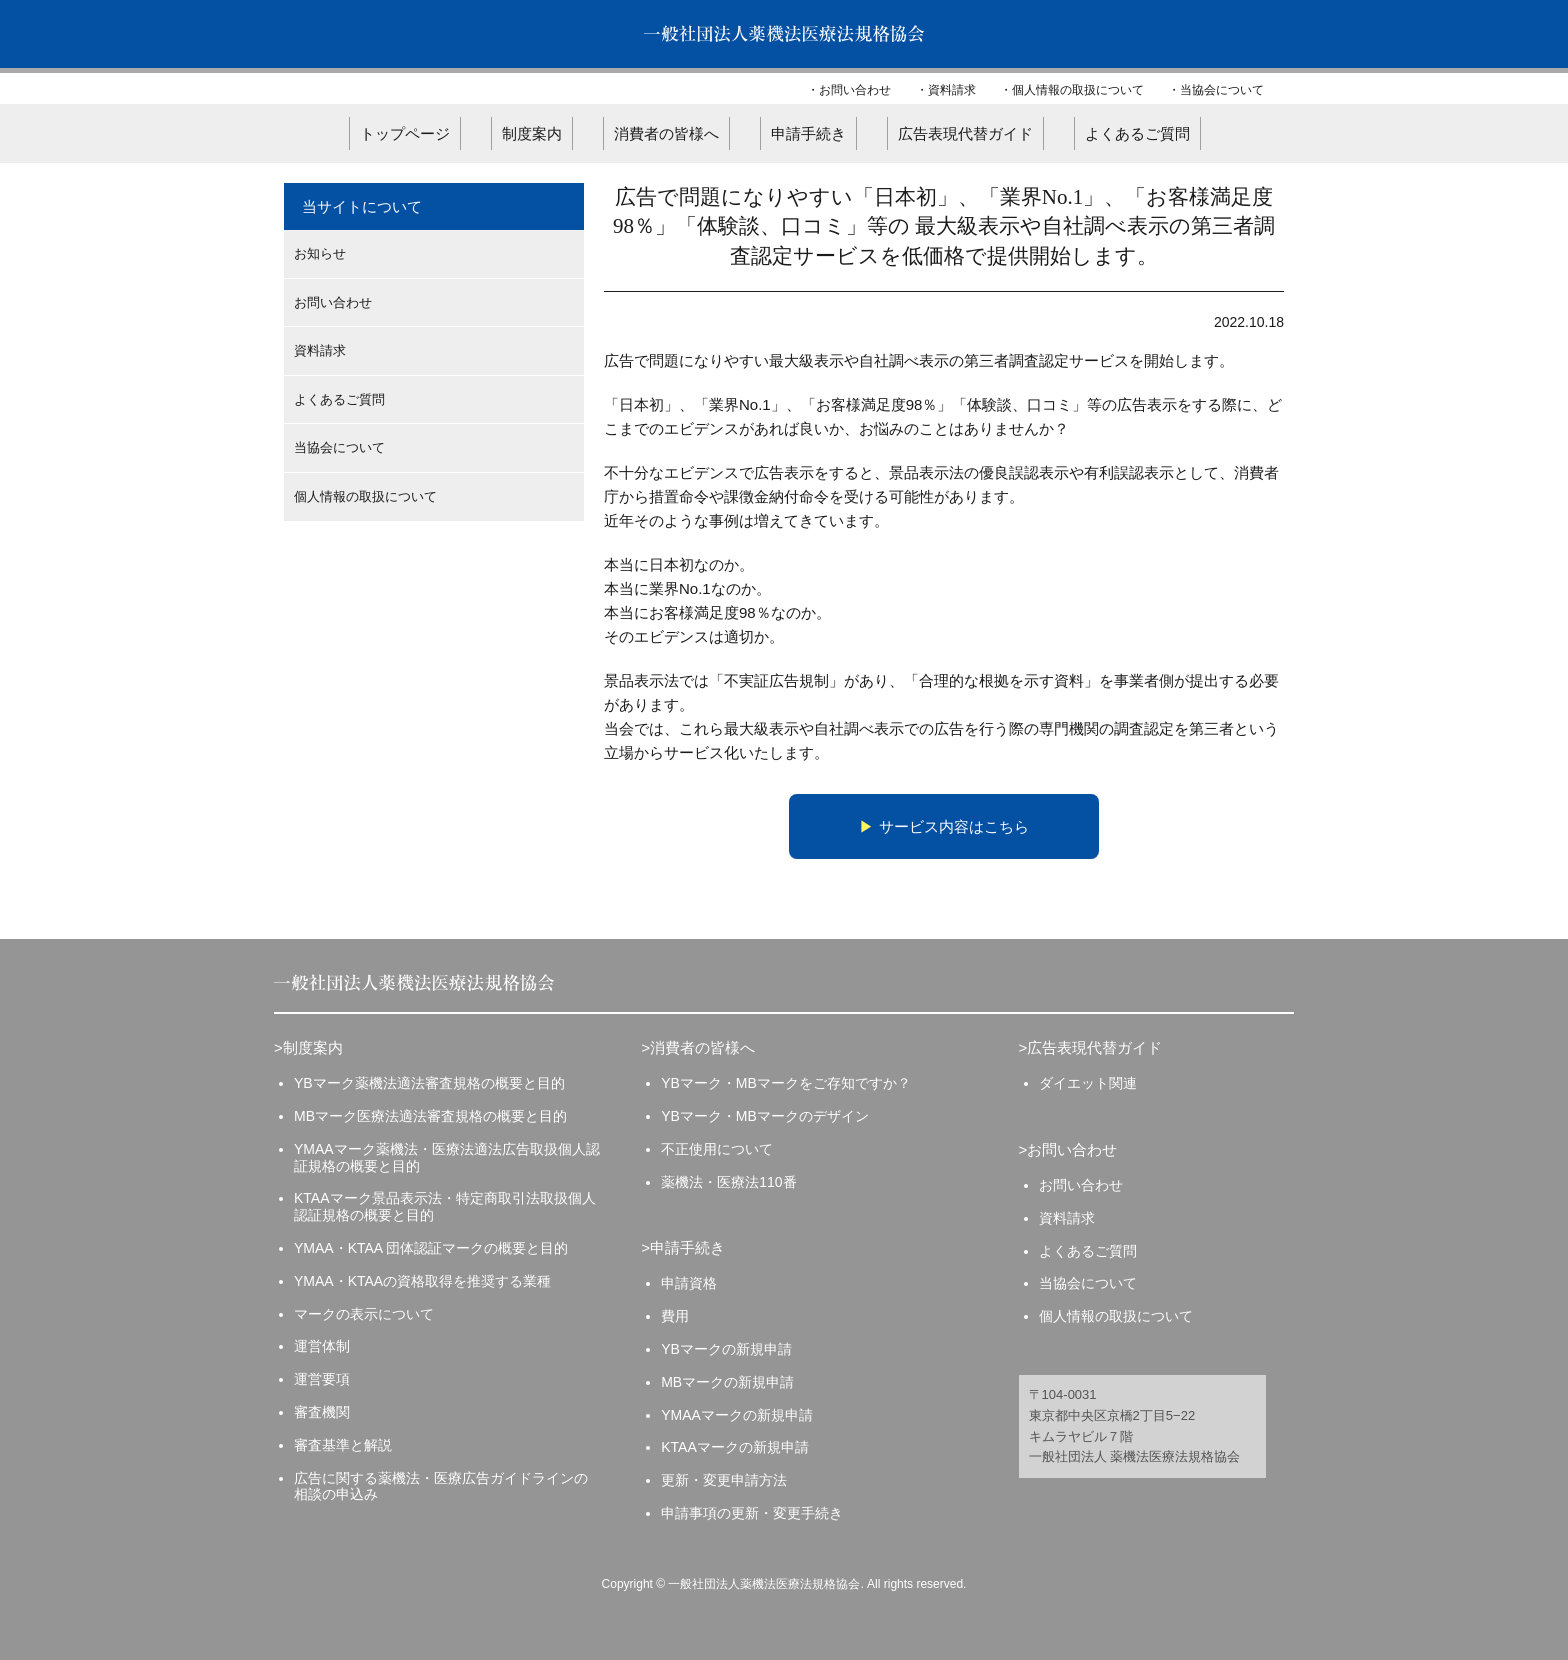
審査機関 (322, 1412)
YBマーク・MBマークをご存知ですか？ (786, 1083)
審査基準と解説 (343, 1445)
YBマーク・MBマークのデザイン (765, 1116)
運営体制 (322, 1346)
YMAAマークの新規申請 (737, 1415)
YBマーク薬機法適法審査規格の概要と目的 (429, 1083)
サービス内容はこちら (954, 826)
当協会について (1222, 90)
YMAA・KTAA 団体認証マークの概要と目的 (431, 1248)
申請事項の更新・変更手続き (752, 1513)
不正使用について (717, 1149)
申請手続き (808, 133)
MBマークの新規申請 (727, 1382)
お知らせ (320, 253)
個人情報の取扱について (1078, 90)
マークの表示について (364, 1314)
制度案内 (532, 133)
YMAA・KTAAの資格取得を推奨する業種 (422, 1281)
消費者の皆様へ (666, 133)
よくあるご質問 (1137, 133)
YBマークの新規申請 (726, 1349)
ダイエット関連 (1088, 1083)
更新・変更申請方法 (724, 1480)
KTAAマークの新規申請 (735, 1447)
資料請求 (952, 90)
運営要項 (322, 1379)
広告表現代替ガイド (965, 133)
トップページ (405, 133)
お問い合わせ (855, 90)
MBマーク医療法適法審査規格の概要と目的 (430, 1116)
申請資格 (689, 1283)
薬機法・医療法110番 (728, 1182)
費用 (675, 1316)
